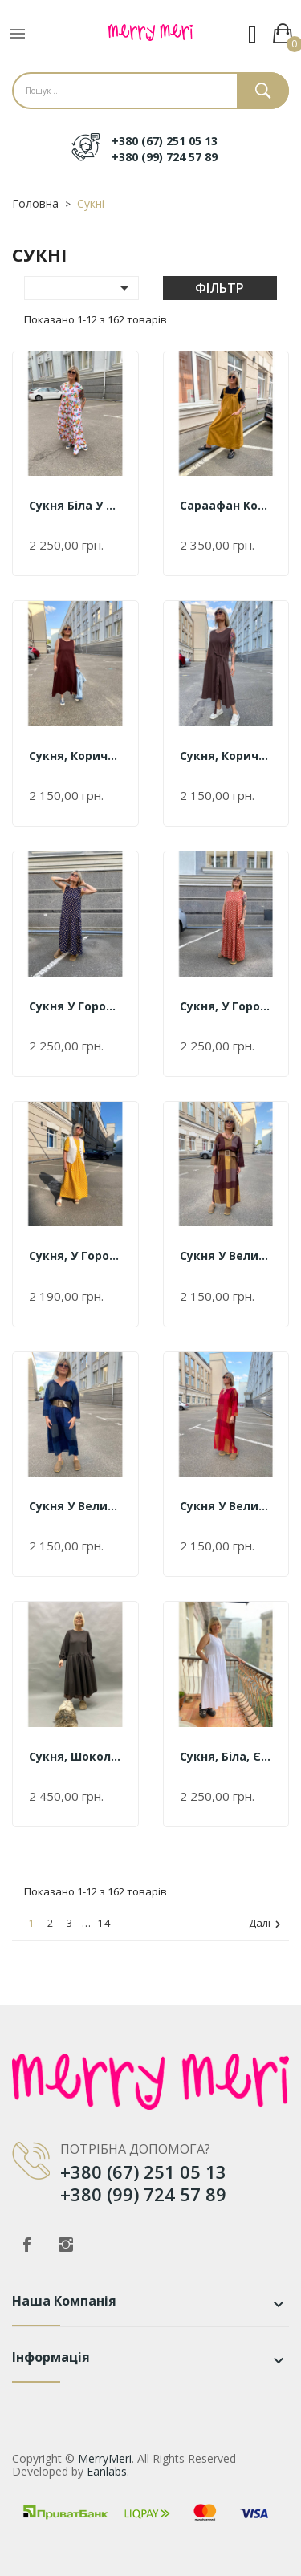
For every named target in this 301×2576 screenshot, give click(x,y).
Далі (267, 1924)
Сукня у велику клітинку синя (75, 1506)
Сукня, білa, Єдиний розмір (226, 1756)
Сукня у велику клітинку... (226, 1255)
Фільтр (219, 288)
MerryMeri (105, 2458)
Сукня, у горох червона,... (226, 1006)
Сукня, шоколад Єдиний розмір (75, 1756)
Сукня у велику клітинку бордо (226, 1506)
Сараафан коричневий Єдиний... (226, 505)
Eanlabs (107, 2471)
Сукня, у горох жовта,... (75, 1255)
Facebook (26, 2244)
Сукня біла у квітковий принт (75, 505)
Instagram (65, 2244)
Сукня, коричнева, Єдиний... (75, 755)
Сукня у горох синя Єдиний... (75, 1006)
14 (104, 1923)
